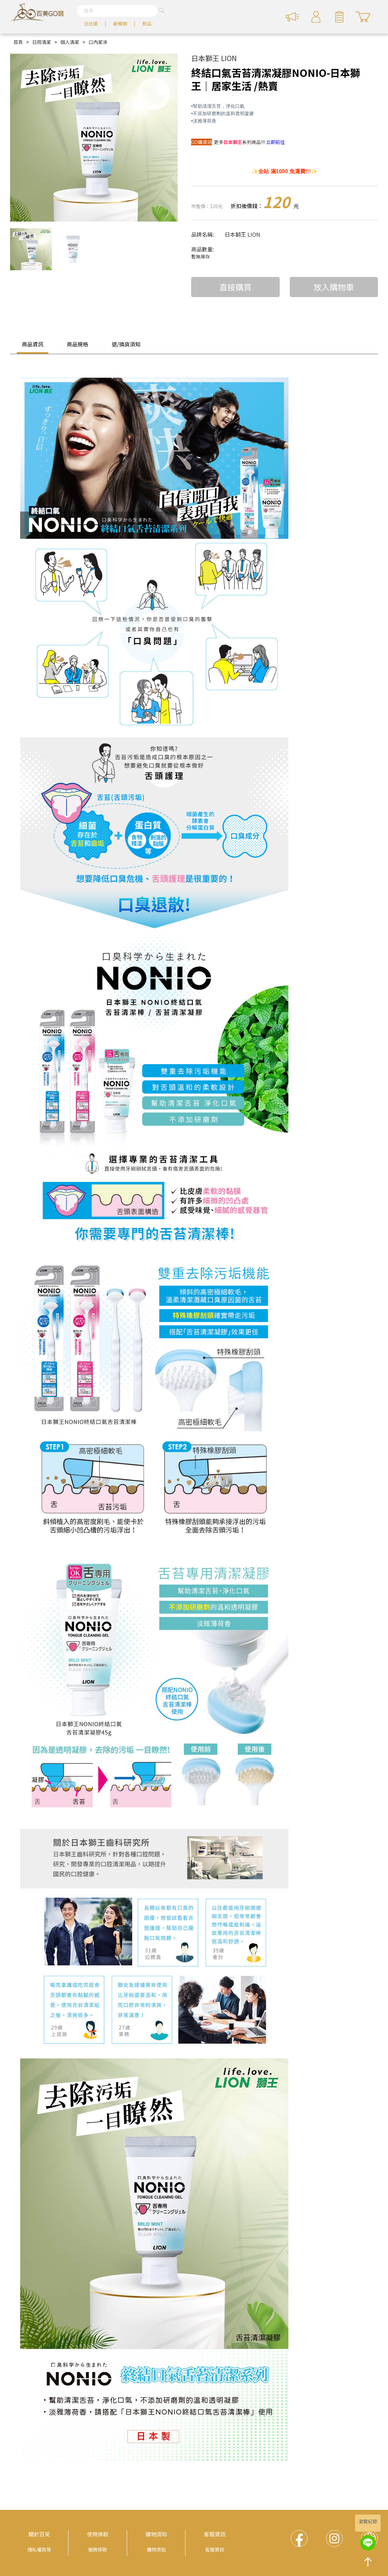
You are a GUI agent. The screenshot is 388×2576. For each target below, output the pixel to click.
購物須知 (156, 2534)
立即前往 (275, 142)
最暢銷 (120, 23)
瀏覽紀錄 (367, 2521)
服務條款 (97, 2549)
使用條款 (97, 2534)
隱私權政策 (39, 2549)
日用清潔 (41, 42)
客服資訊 (214, 2534)
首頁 (18, 42)
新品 (147, 23)
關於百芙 (39, 2534)
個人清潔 (69, 42)
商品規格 (77, 344)
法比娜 (91, 23)
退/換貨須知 (126, 344)
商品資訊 (32, 344)
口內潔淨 (98, 42)
